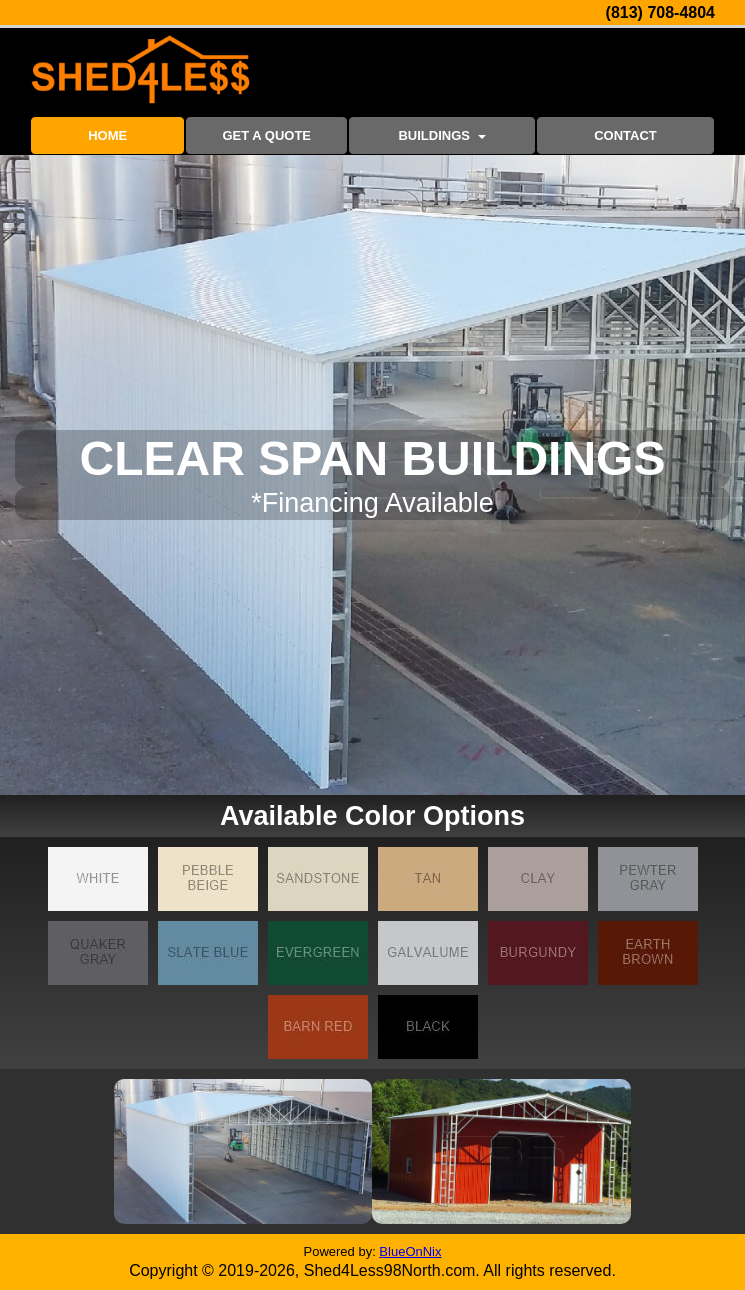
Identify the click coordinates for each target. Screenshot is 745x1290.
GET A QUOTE (266, 135)
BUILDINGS (441, 135)
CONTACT (625, 135)
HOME (107, 135)
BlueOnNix (410, 1251)
